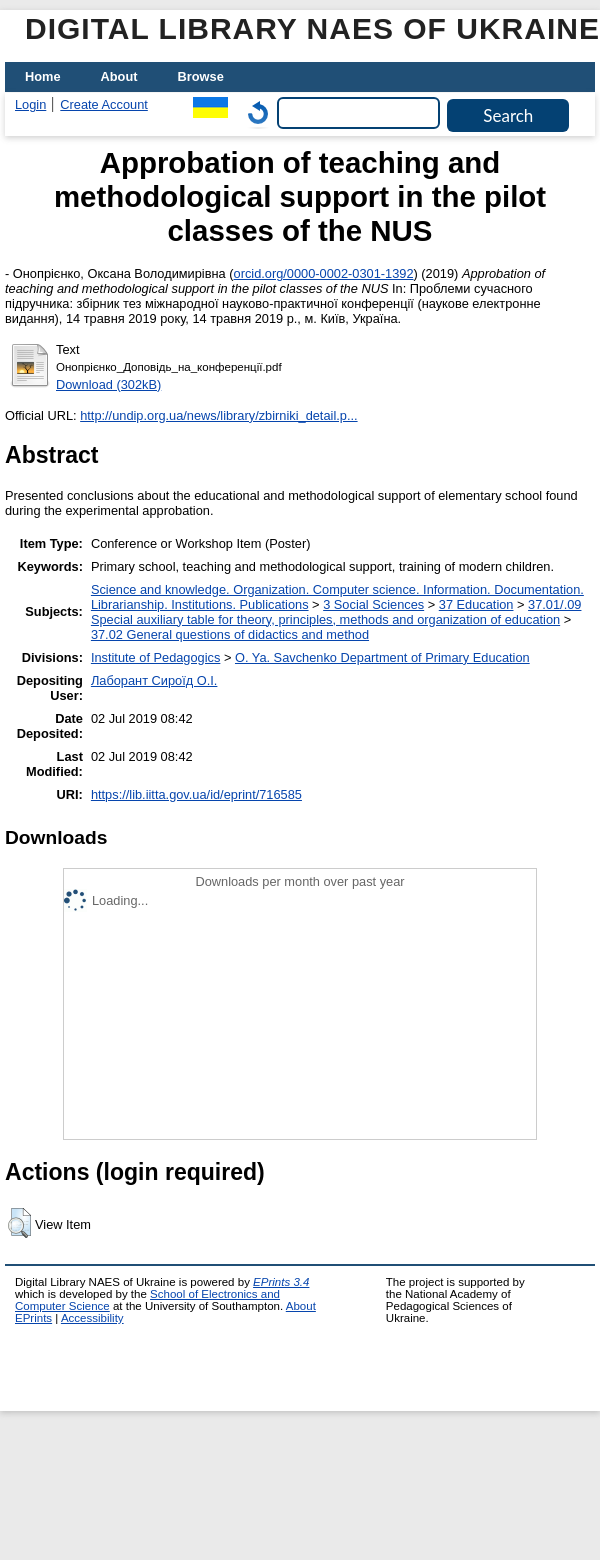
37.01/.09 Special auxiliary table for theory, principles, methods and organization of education (336, 612)
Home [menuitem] (43, 76)
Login (30, 104)
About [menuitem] (119, 76)
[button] (19, 1223)
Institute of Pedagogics (155, 657)
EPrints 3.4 (281, 1282)
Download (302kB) (108, 384)
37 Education (476, 604)
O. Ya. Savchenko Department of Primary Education (382, 657)
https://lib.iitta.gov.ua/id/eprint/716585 (196, 794)
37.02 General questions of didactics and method (230, 634)
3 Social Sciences (373, 604)
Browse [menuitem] (201, 76)
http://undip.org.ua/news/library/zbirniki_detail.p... (218, 415)
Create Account (104, 104)
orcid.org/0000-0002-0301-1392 (324, 273)
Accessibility (92, 1318)
